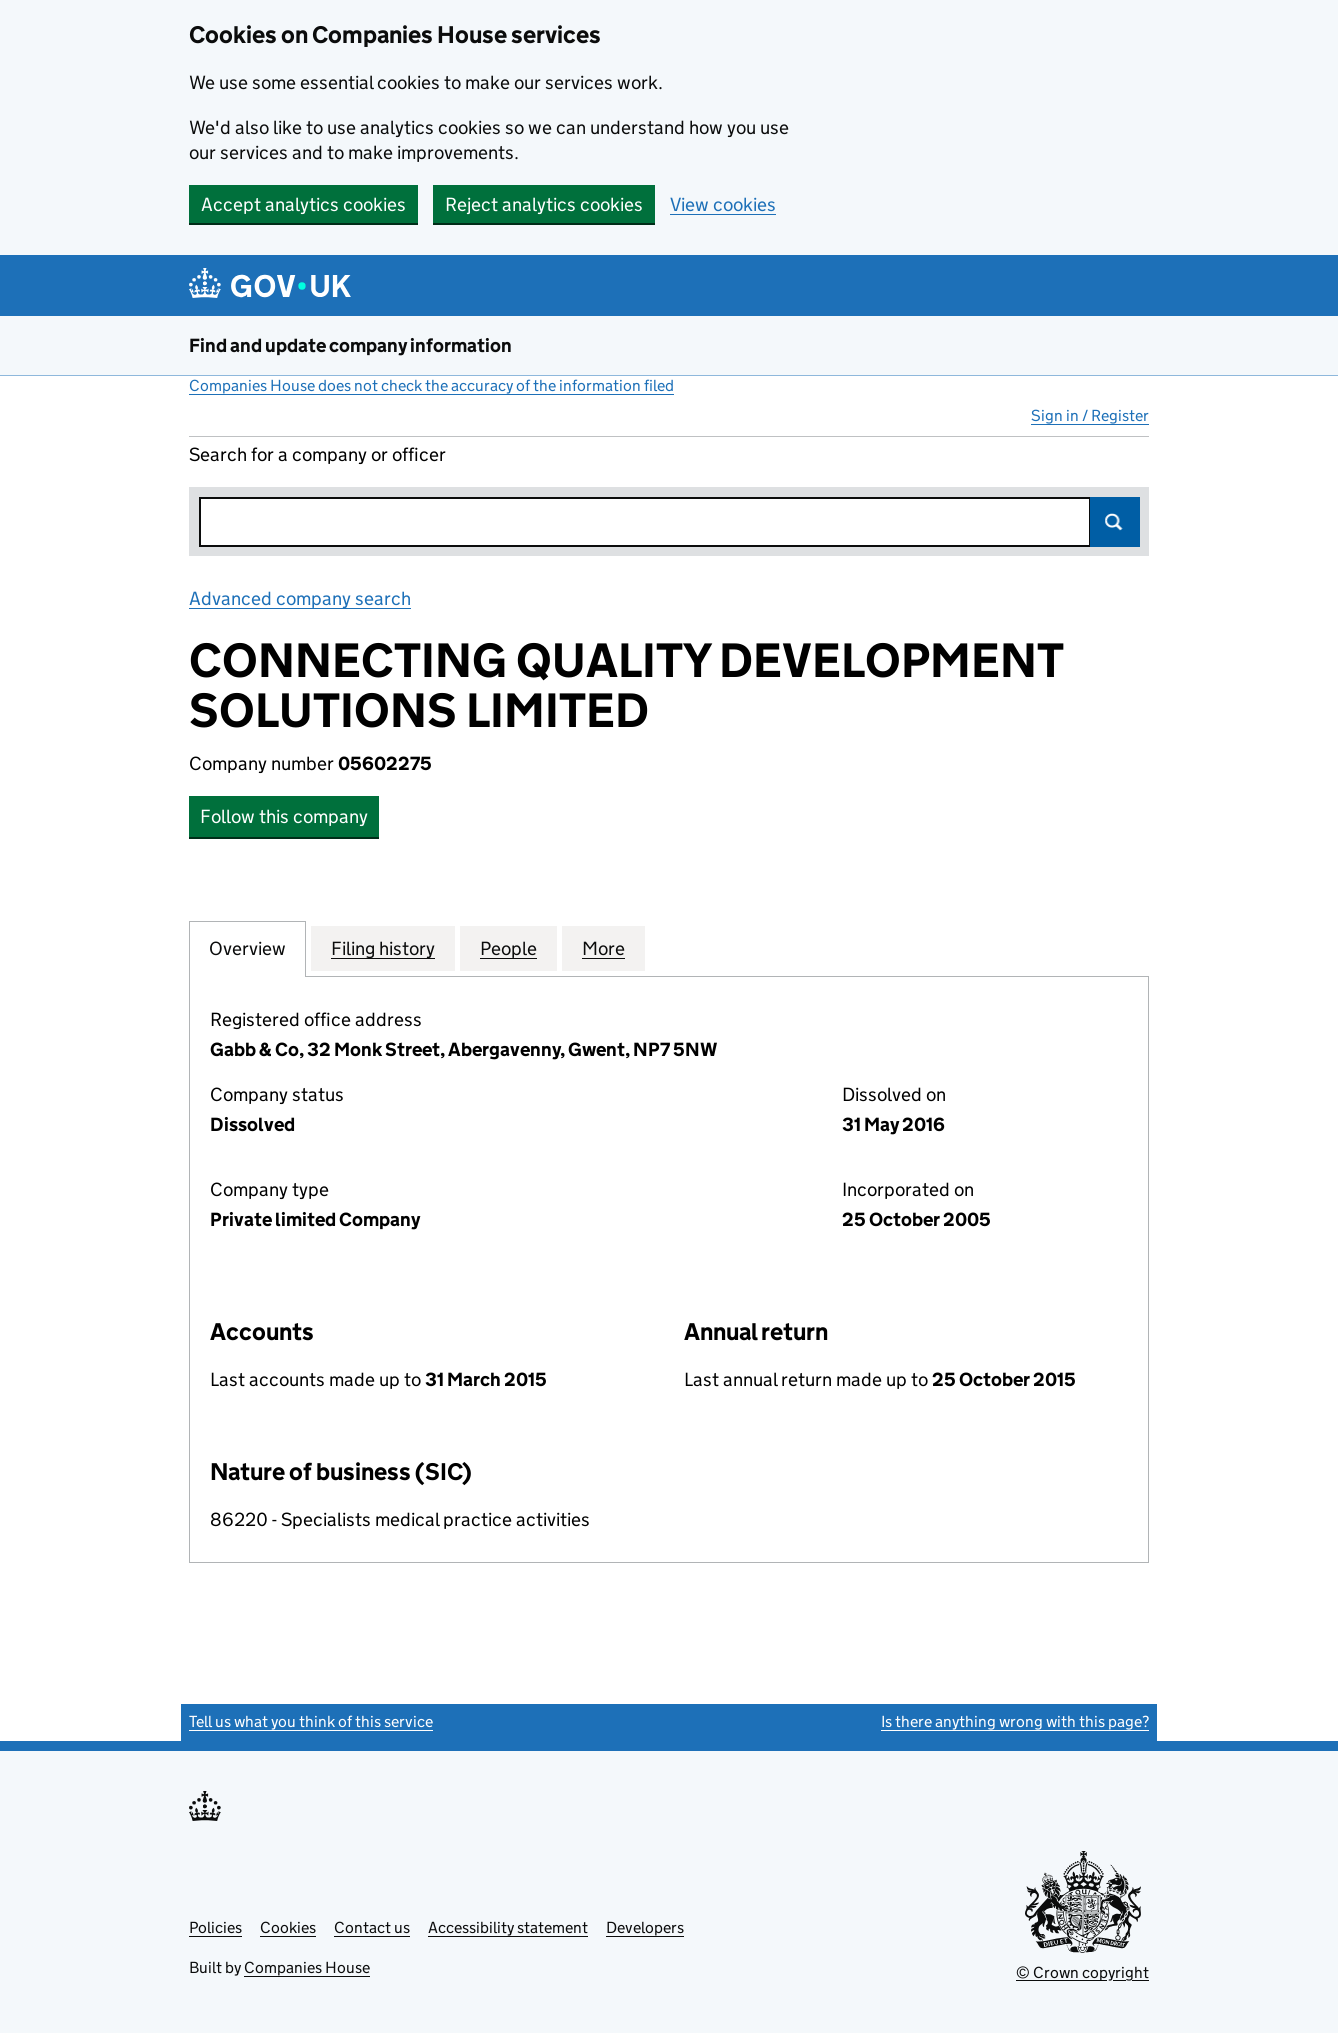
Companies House (307, 1967)
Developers (645, 1927)
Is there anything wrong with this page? (1015, 1721)
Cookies (288, 1927)
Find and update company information (350, 345)
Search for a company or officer (317, 454)
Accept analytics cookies (303, 204)
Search (1115, 522)
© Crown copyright (1082, 1972)
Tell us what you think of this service (311, 1721)
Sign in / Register (1090, 415)
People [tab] (508, 948)
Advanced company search (300, 598)
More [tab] (603, 948)
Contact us (372, 1927)
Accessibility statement (508, 1927)
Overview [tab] (247, 948)
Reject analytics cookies (544, 204)
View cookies (723, 204)
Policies (215, 1927)
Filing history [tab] (383, 948)
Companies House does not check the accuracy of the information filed (431, 385)
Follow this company (284, 816)
